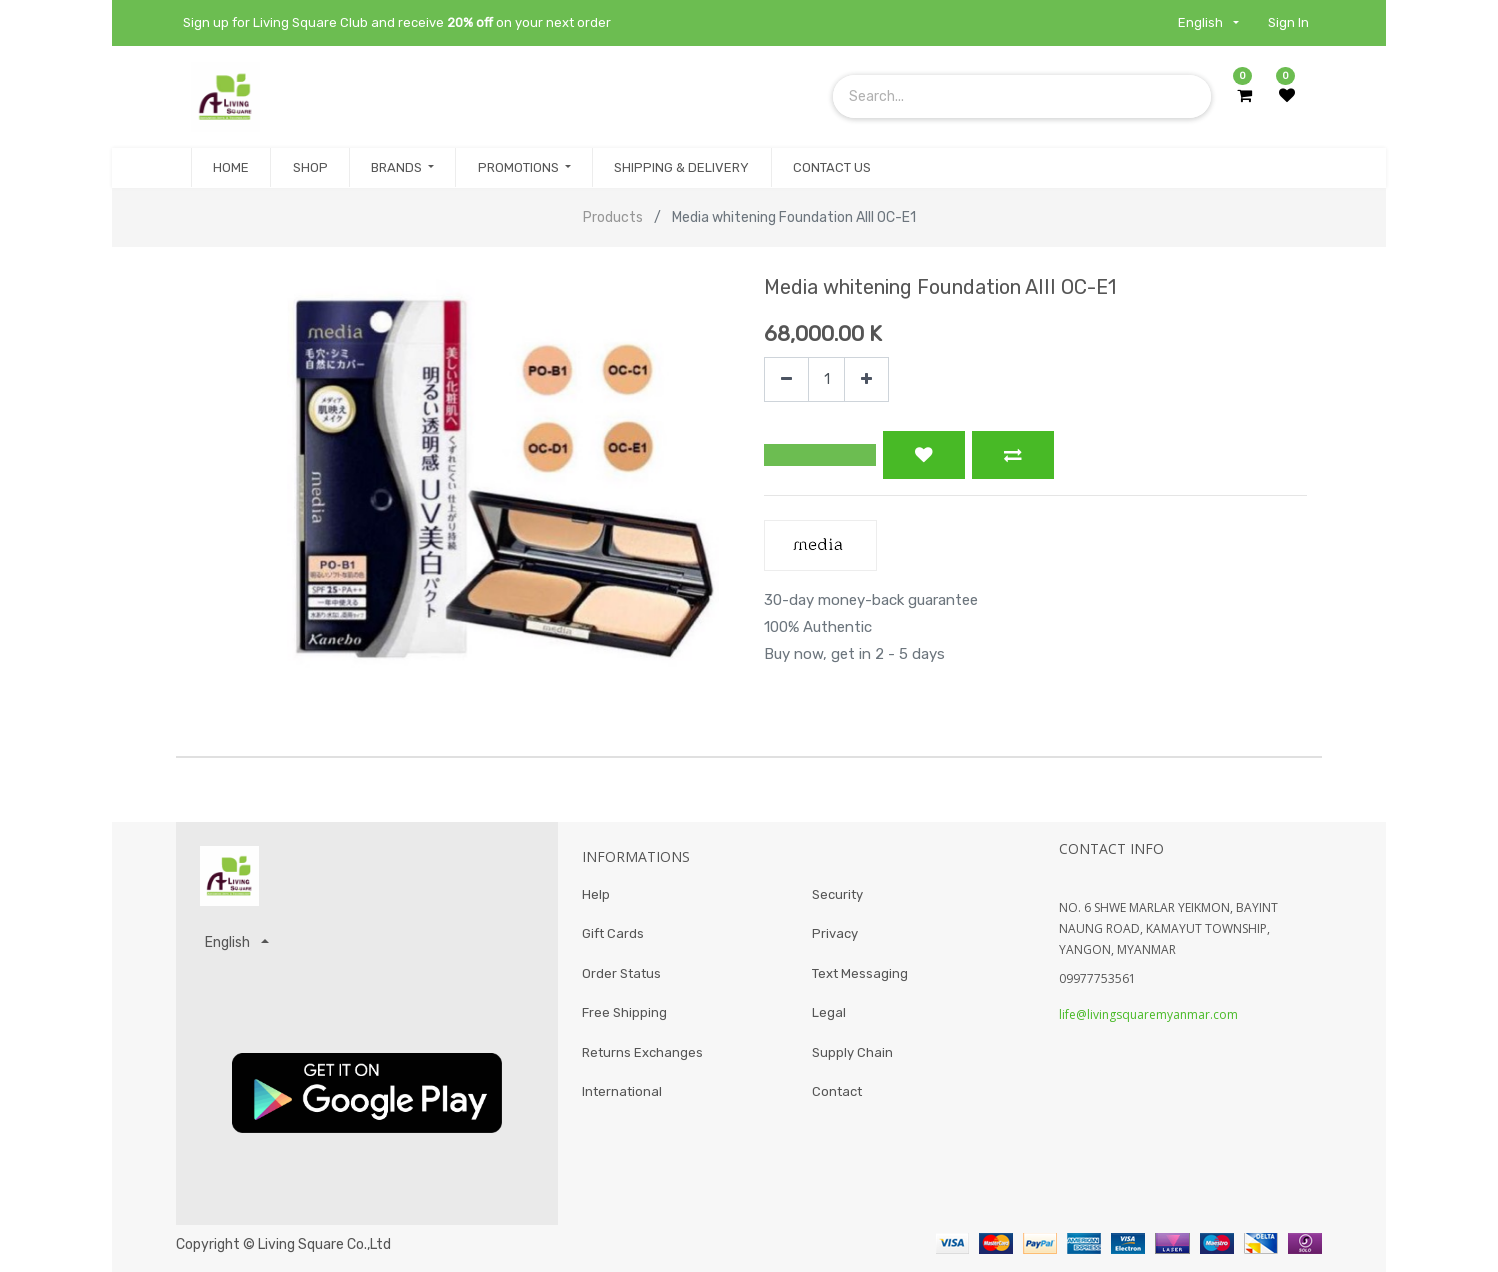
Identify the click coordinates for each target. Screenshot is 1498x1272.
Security (837, 894)
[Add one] (866, 379)
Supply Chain (852, 1052)
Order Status (621, 973)
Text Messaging (860, 973)
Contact (837, 1091)
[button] (820, 455)
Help (596, 894)
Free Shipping (624, 1012)
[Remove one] (786, 379)
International (622, 1091)
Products (613, 217)
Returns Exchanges (642, 1052)
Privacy (835, 933)
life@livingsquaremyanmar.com (1148, 1014)
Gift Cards (613, 933)
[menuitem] (231, 168)
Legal (829, 1012)
